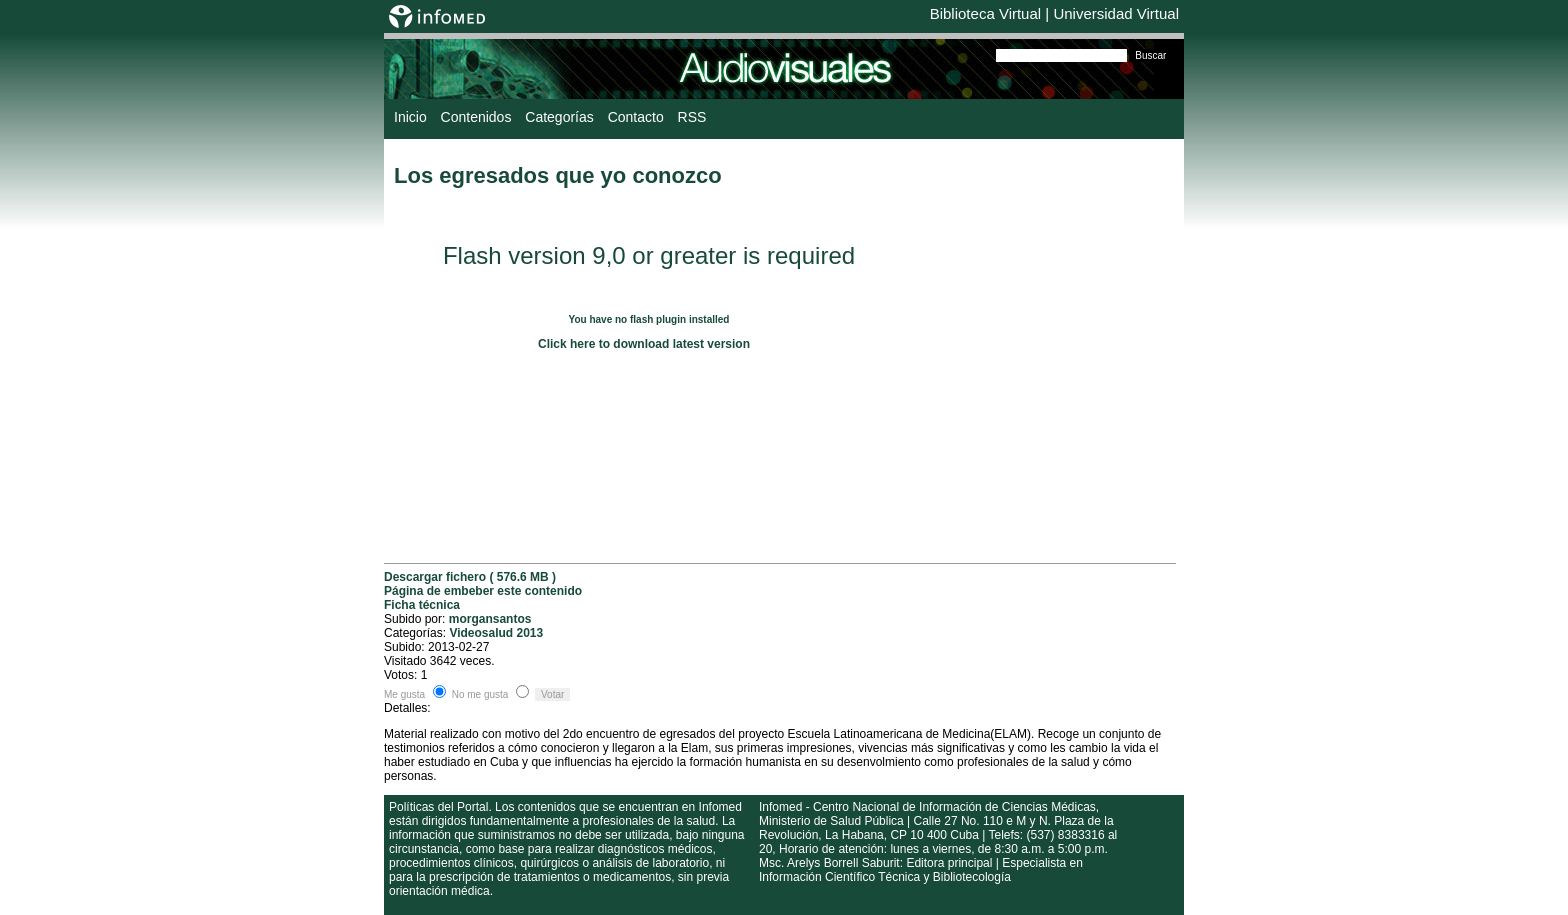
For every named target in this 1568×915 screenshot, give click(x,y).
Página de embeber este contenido (483, 591)
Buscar (1150, 55)
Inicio (410, 117)
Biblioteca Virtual (985, 13)
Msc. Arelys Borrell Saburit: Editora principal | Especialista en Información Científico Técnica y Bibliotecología (921, 870)
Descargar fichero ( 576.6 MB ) (470, 577)
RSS (692, 117)
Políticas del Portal (438, 807)
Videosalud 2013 (496, 633)
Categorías (559, 117)
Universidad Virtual (1116, 13)
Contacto (636, 117)
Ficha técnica (422, 605)
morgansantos (490, 619)
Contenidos (476, 117)
